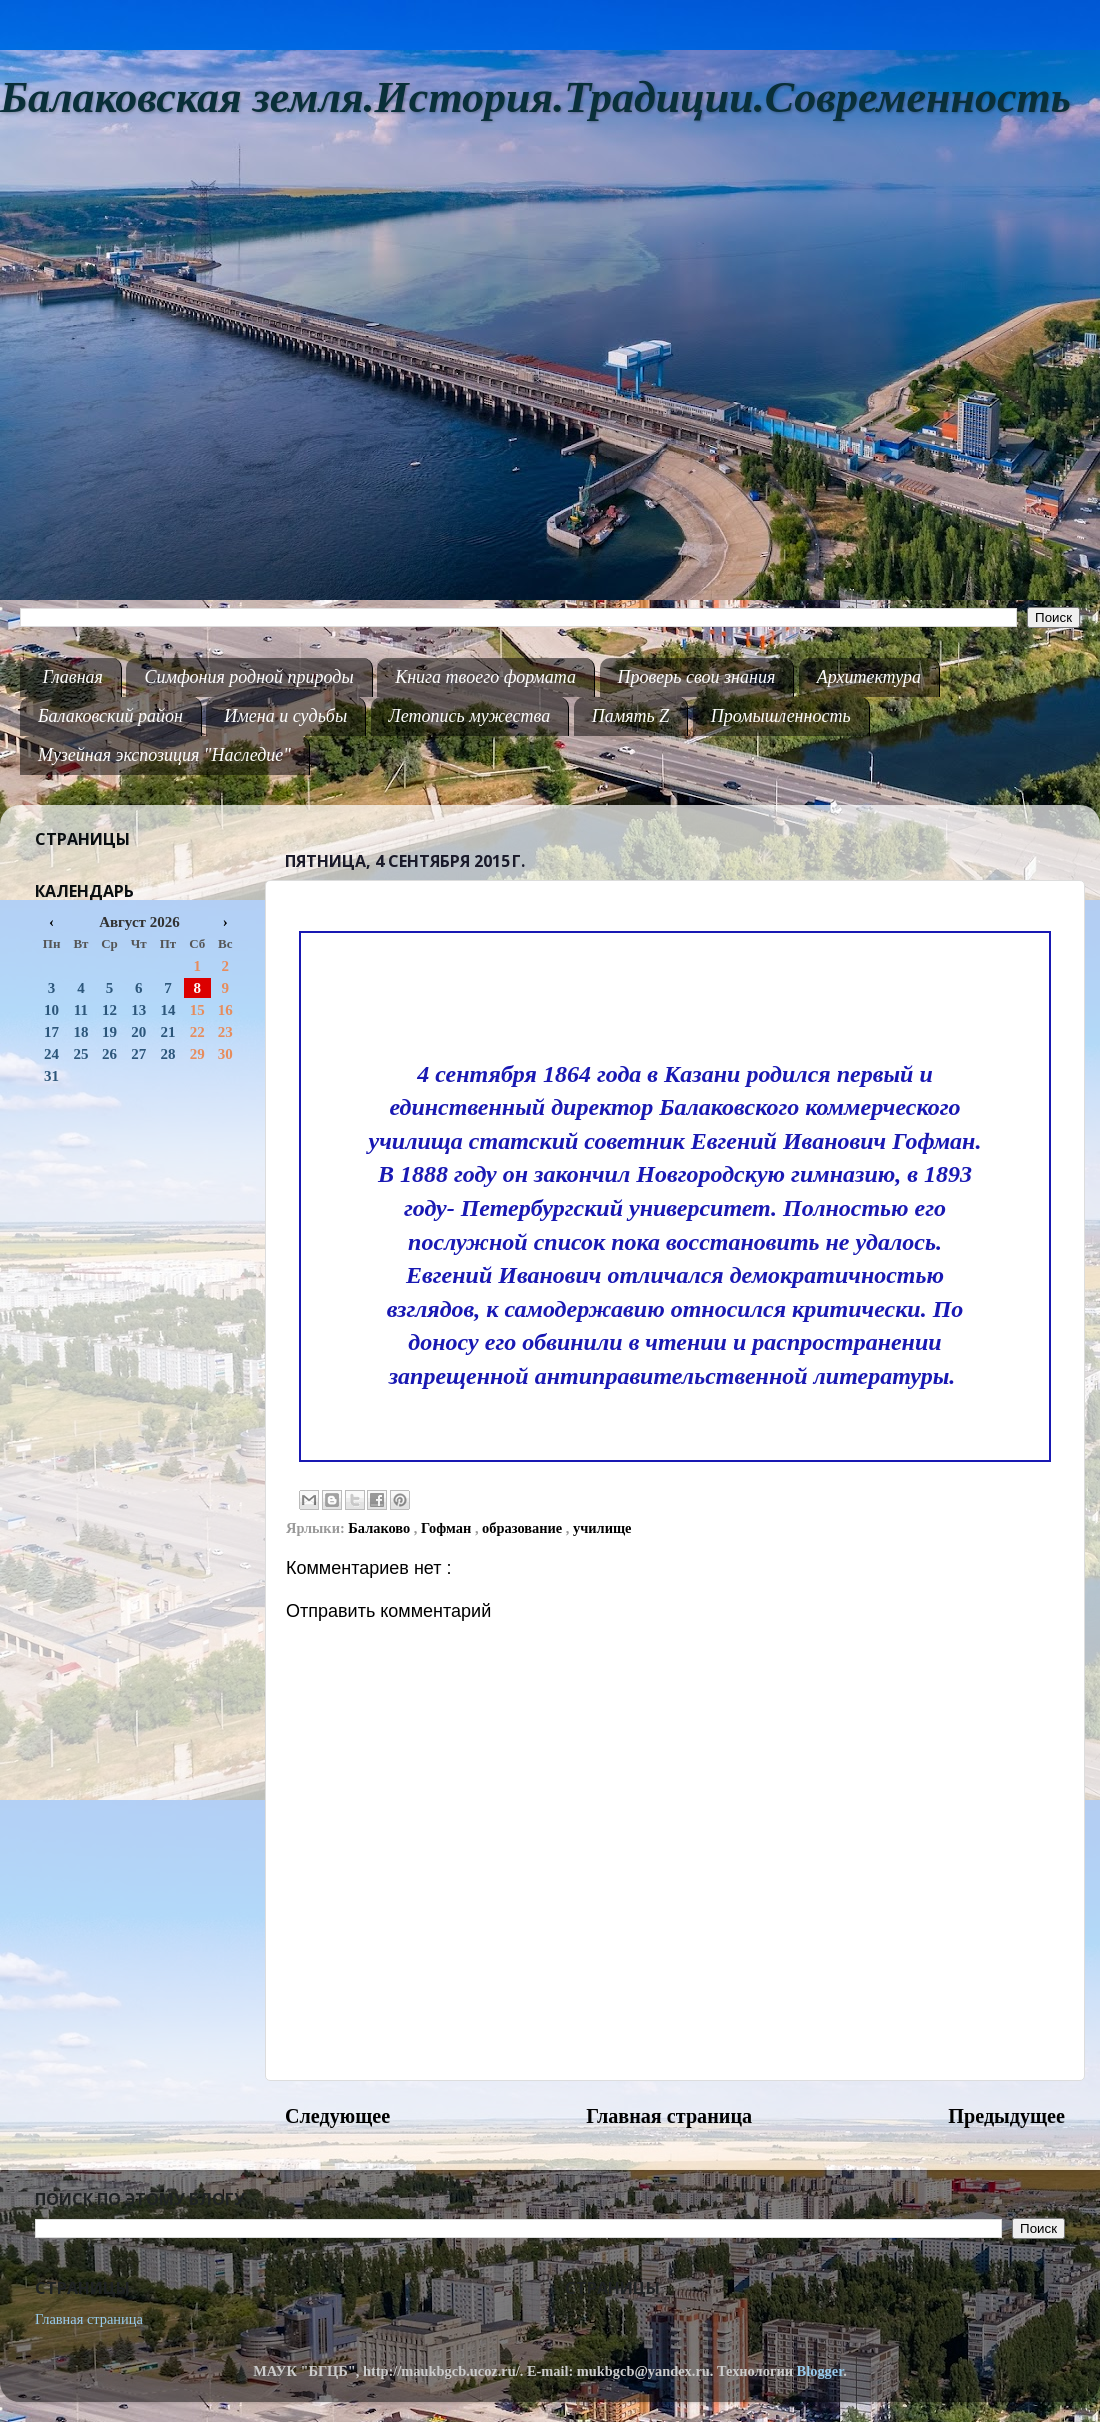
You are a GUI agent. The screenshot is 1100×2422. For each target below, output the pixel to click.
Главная (73, 677)
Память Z (631, 716)
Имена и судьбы (285, 716)
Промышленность (781, 716)
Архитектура (869, 677)
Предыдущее (1006, 2116)
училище (602, 1528)
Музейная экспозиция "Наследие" (164, 755)
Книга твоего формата (485, 677)
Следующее (337, 2116)
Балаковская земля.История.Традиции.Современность (535, 97)
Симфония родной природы (248, 677)
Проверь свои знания (697, 677)
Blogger (820, 2371)
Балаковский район (110, 716)
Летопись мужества (470, 716)
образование (524, 1528)
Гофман (448, 1528)
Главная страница (669, 2116)
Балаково (381, 1528)
